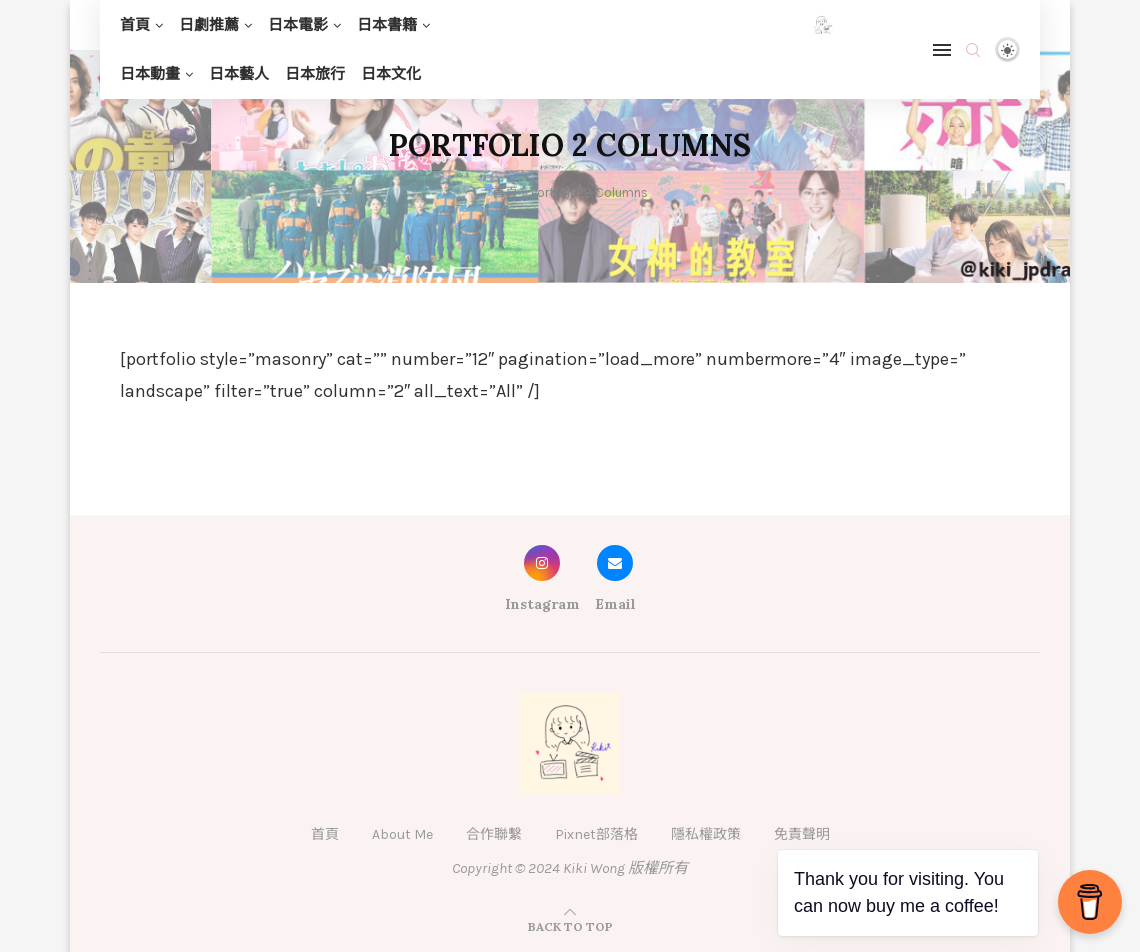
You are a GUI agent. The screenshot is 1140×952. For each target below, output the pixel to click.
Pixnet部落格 (596, 834)
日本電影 (298, 25)
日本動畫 (150, 74)
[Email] (615, 583)
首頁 (135, 25)
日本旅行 (315, 74)
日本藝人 (239, 74)
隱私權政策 (706, 834)
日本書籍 (387, 25)
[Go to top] (570, 926)
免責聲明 (802, 834)
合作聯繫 (494, 834)
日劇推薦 (209, 25)
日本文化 (391, 74)
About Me (402, 834)
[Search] (973, 50)
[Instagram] (542, 583)
